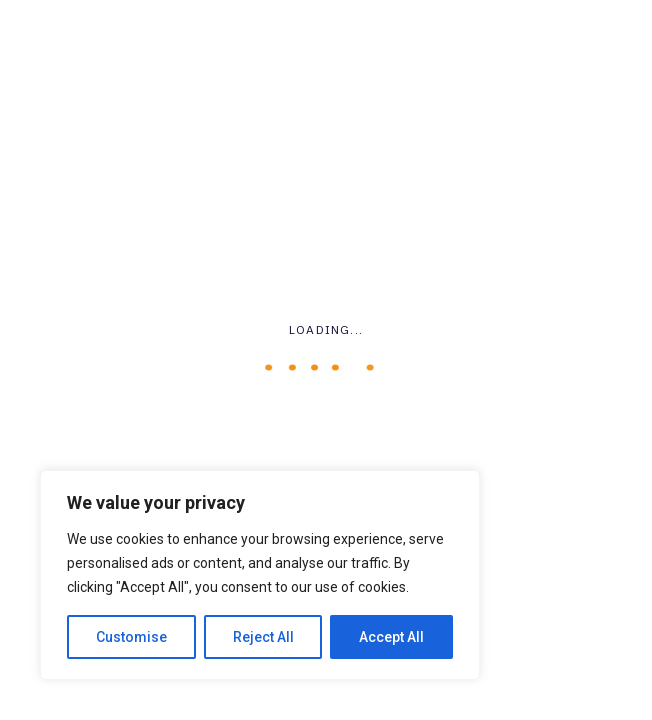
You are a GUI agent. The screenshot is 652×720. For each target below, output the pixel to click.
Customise (131, 637)
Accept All (391, 637)
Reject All (263, 637)
